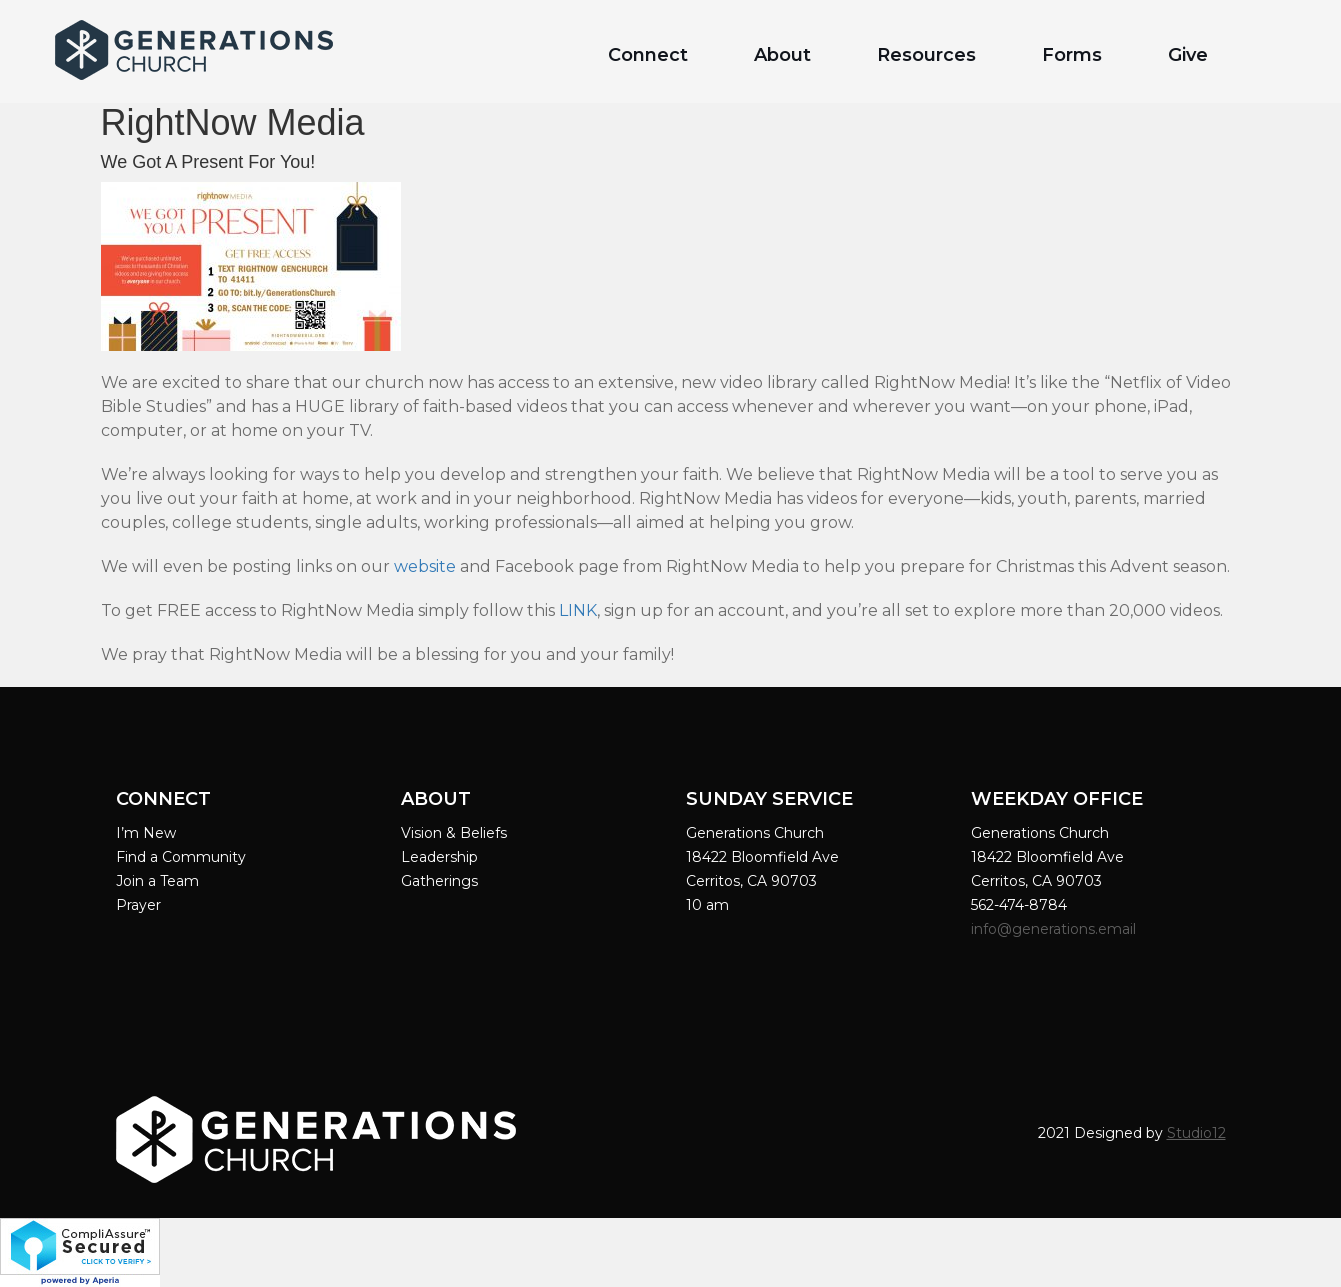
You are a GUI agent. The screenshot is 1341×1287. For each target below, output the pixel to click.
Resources (926, 55)
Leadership (439, 857)
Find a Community (181, 857)
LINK (578, 610)
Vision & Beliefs (454, 833)
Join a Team (157, 881)
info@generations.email (1055, 929)
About (782, 55)
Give (1188, 55)
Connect (648, 55)
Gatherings (439, 881)
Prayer (138, 905)
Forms (1072, 55)
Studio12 (1196, 1133)
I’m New (146, 833)
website (425, 566)
